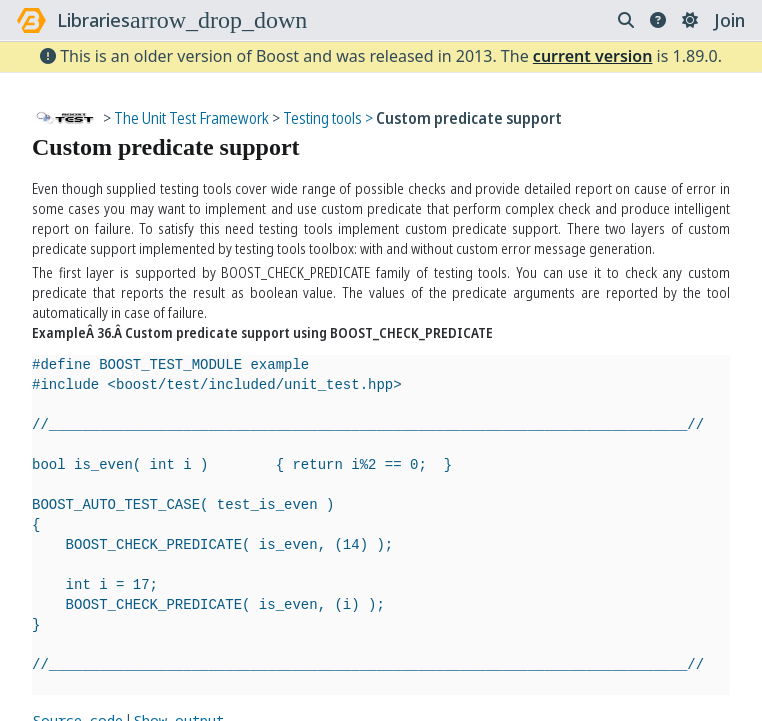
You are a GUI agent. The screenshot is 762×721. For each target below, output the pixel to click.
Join (729, 20)
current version (593, 56)
